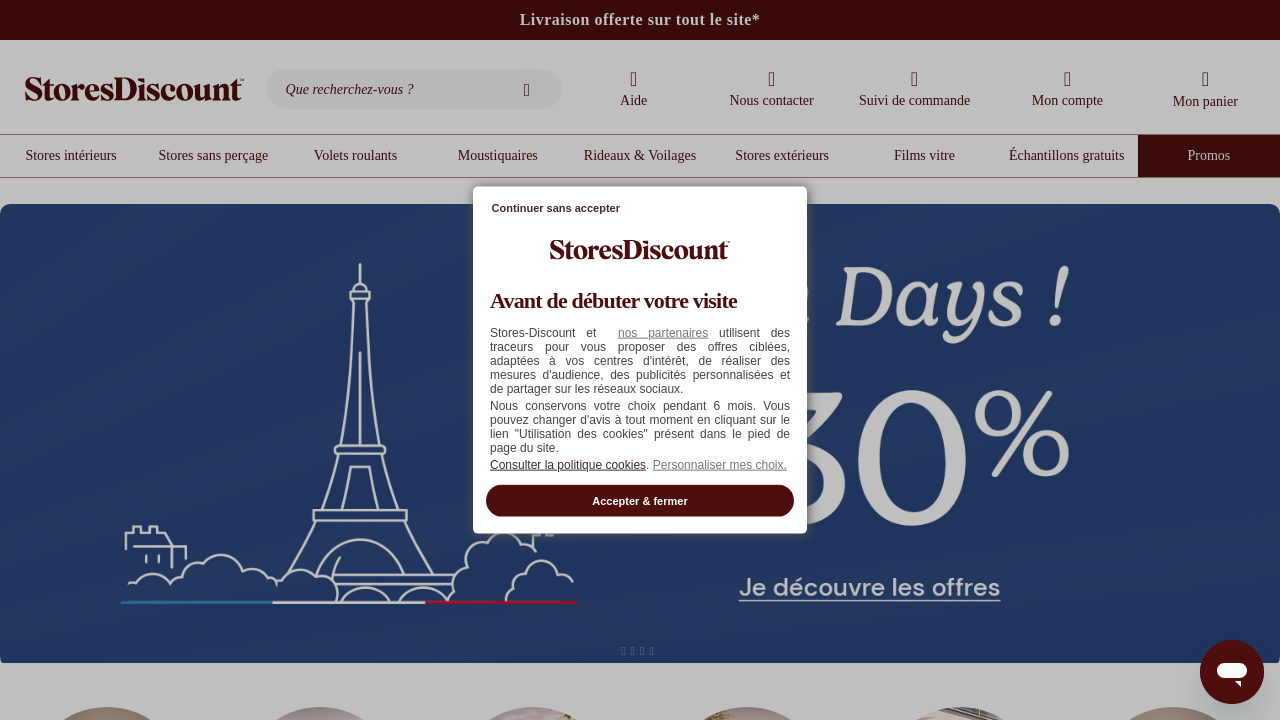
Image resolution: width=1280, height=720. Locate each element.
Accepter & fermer (639, 500)
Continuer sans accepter (556, 208)
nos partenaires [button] (663, 332)
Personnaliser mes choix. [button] (720, 464)
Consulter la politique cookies (568, 464)
